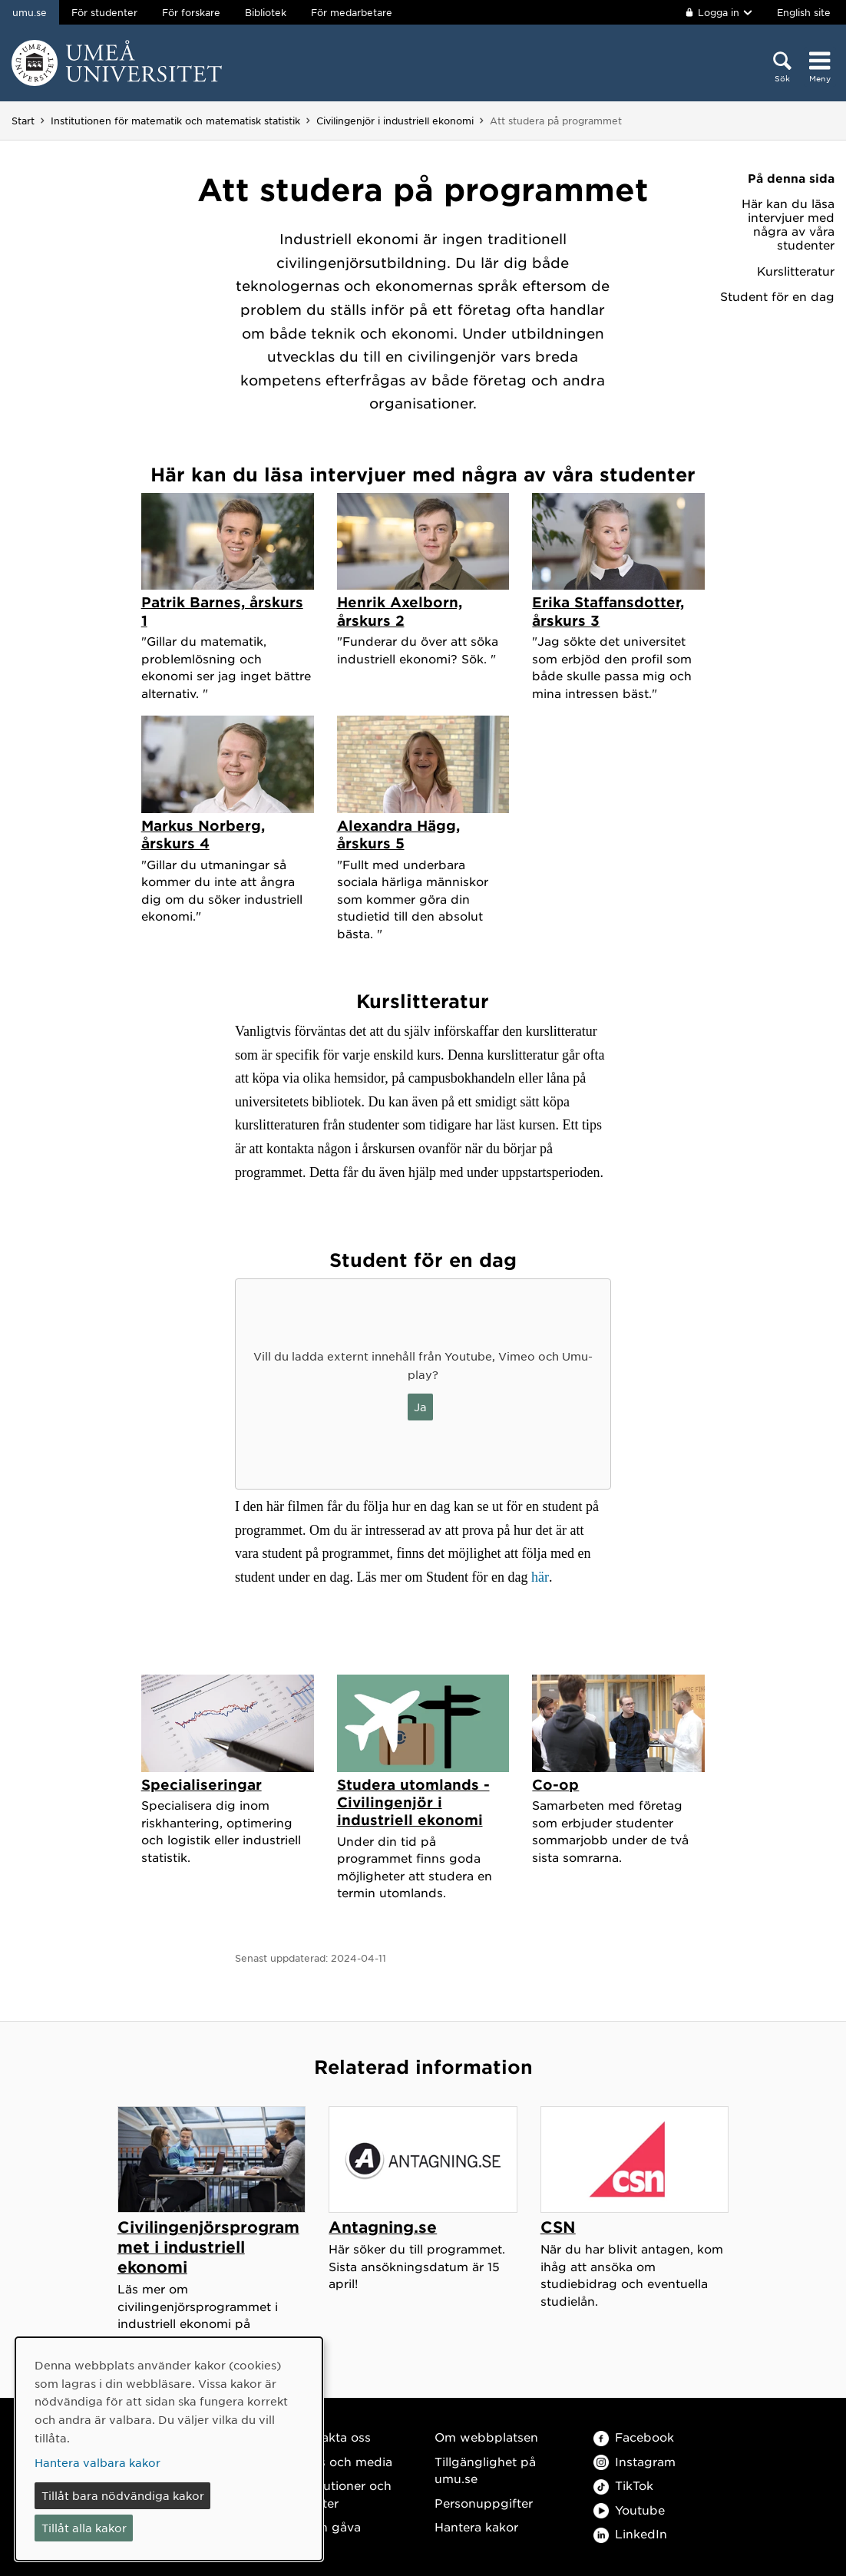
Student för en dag (777, 296)
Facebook (633, 2436)
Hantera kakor (476, 2526)
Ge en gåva (327, 2526)
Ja (420, 1407)
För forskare (191, 12)
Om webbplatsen (486, 2436)
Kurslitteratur (795, 271)
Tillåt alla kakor (84, 2528)
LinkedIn (630, 2533)
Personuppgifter (484, 2502)
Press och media (342, 2461)
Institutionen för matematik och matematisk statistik (175, 120)
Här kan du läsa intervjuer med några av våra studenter (788, 224)
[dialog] (168, 2449)
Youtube (629, 2509)
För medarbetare (351, 12)
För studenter (104, 12)
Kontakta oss (332, 2436)
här (540, 1577)
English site (804, 12)
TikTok (623, 2485)
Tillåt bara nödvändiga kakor (122, 2495)
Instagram (634, 2461)
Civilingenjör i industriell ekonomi (395, 120)
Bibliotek (265, 12)
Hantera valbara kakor (97, 2462)
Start (23, 120)
